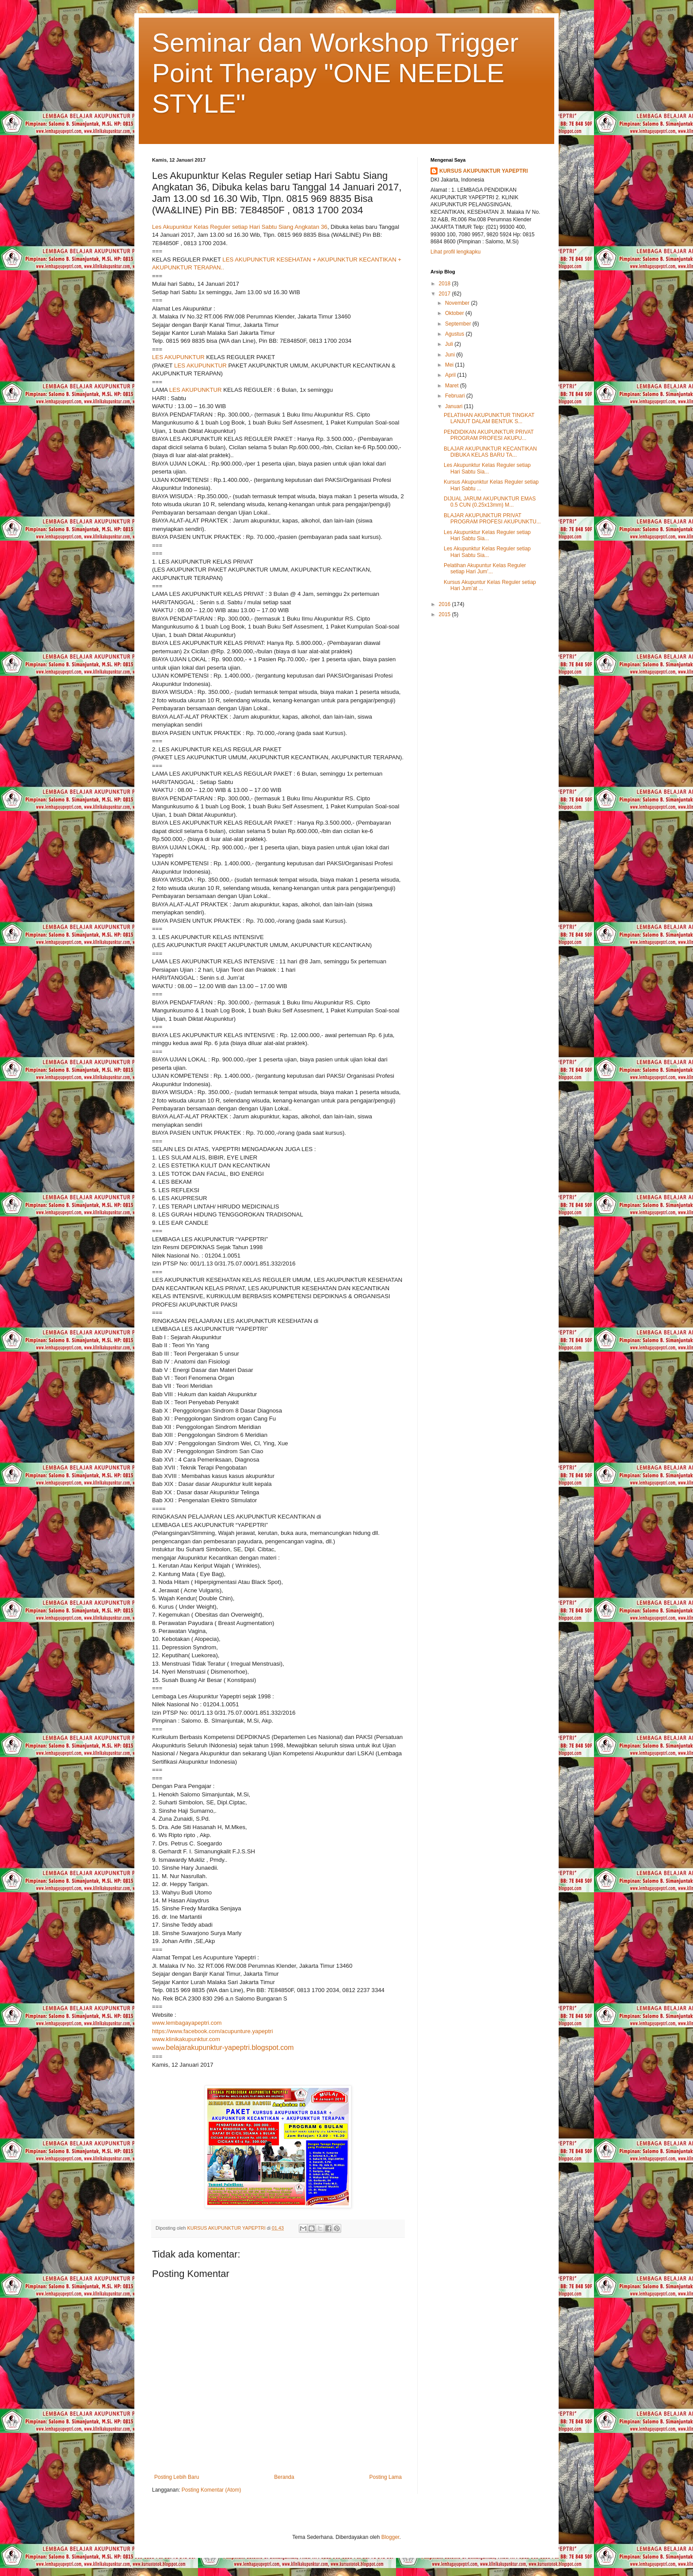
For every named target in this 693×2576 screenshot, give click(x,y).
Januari (454, 406)
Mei (450, 365)
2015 (445, 614)
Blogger (390, 2537)
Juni (450, 355)
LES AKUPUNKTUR (178, 357)
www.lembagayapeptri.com (187, 2022)
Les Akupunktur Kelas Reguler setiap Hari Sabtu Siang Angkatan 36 (239, 227)
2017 (445, 294)
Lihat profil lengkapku (455, 252)
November (458, 303)
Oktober (455, 313)
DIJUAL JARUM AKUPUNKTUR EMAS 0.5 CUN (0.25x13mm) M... (490, 502)
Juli (449, 344)
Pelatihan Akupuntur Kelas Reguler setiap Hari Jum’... (485, 568)
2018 (445, 283)
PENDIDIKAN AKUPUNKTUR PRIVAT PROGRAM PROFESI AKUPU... (488, 435)
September (458, 324)
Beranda (284, 2477)
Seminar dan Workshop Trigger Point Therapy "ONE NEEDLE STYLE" (335, 73)
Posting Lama (385, 2477)
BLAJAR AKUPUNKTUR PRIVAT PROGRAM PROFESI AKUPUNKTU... (492, 518)
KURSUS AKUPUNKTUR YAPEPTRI (483, 171)
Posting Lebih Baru (176, 2477)
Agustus (455, 334)
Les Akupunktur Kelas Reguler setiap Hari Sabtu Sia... (487, 468)
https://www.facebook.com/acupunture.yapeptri (212, 2031)
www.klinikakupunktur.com (186, 2039)
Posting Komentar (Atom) (211, 2490)
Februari (455, 396)
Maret (452, 386)
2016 (445, 604)
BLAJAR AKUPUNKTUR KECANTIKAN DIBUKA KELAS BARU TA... (490, 452)
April (451, 375)
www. (223, 2048)
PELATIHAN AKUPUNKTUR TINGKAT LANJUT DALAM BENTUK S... (489, 418)
